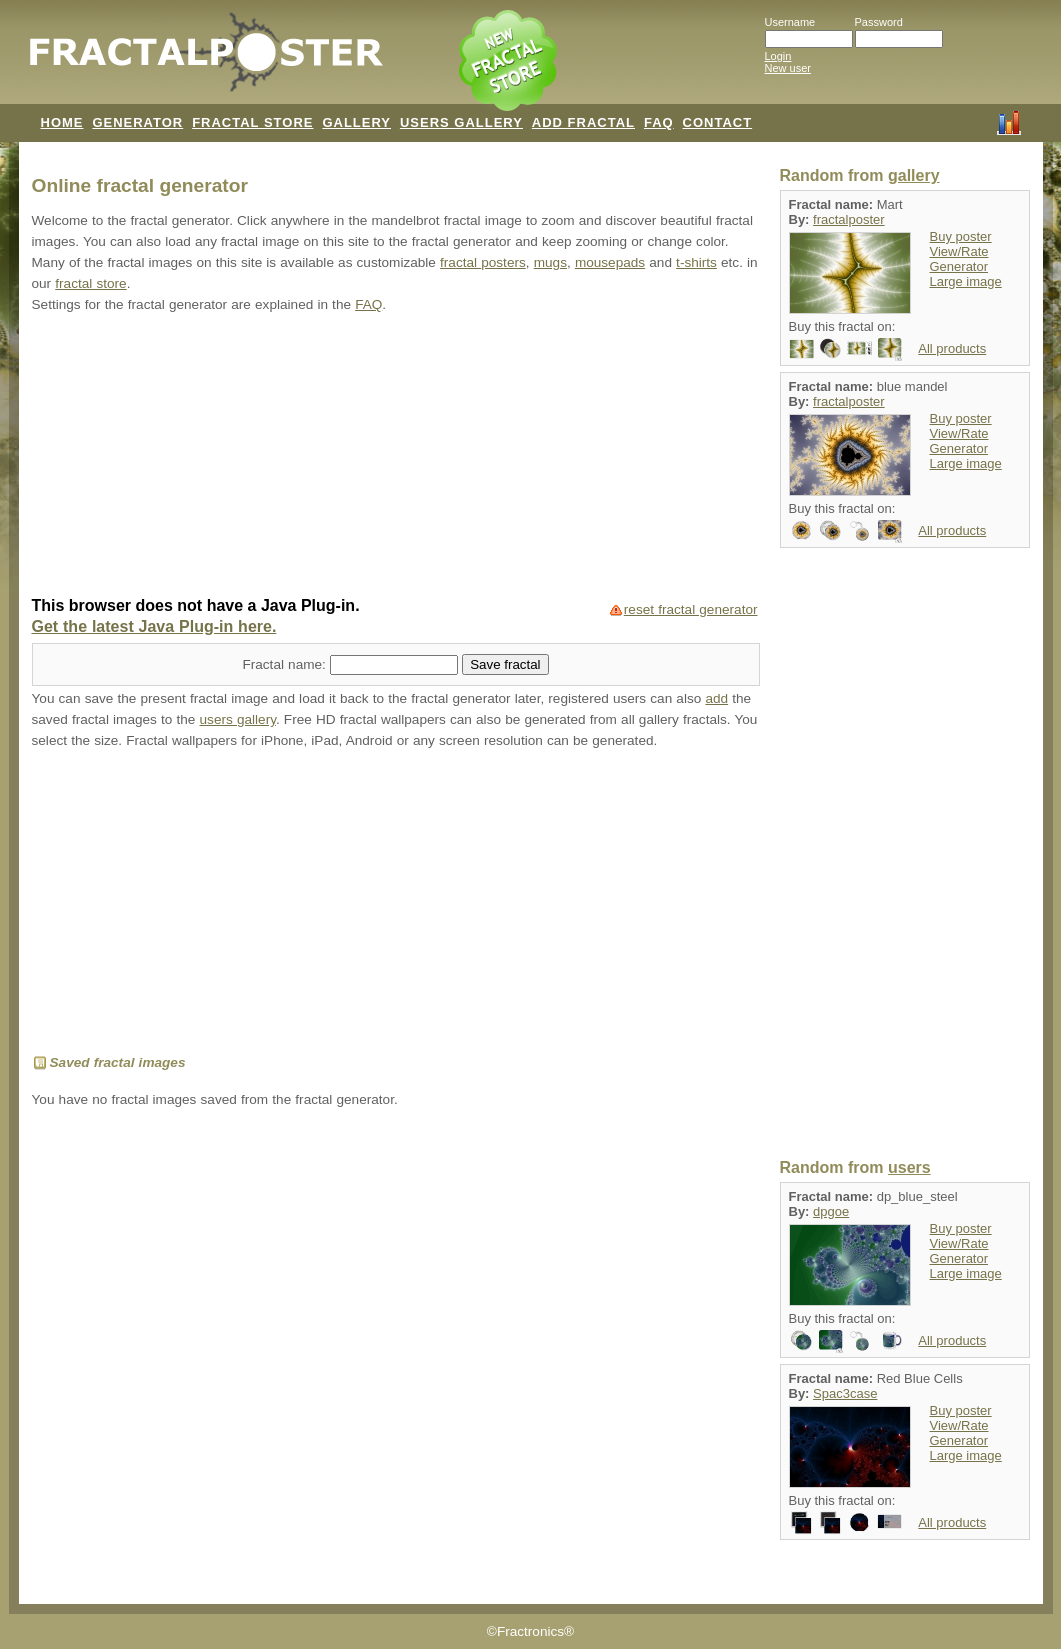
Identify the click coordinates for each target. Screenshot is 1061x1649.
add (716, 698)
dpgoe (831, 1211)
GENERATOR (137, 122)
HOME (62, 122)
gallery (914, 175)
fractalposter (849, 219)
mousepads (610, 262)
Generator (959, 266)
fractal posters (483, 262)
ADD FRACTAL (583, 122)
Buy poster (961, 236)
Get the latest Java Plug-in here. (154, 626)
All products (952, 348)
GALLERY (356, 122)
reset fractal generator (691, 609)
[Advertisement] (396, 457)
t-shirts (696, 262)
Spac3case (845, 1393)
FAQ (659, 122)
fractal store (90, 283)
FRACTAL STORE (252, 122)
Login (778, 56)
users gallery (238, 719)
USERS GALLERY (461, 122)
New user (788, 68)
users (909, 1167)
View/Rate (959, 251)
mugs (550, 262)
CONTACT (718, 122)
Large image (966, 281)
